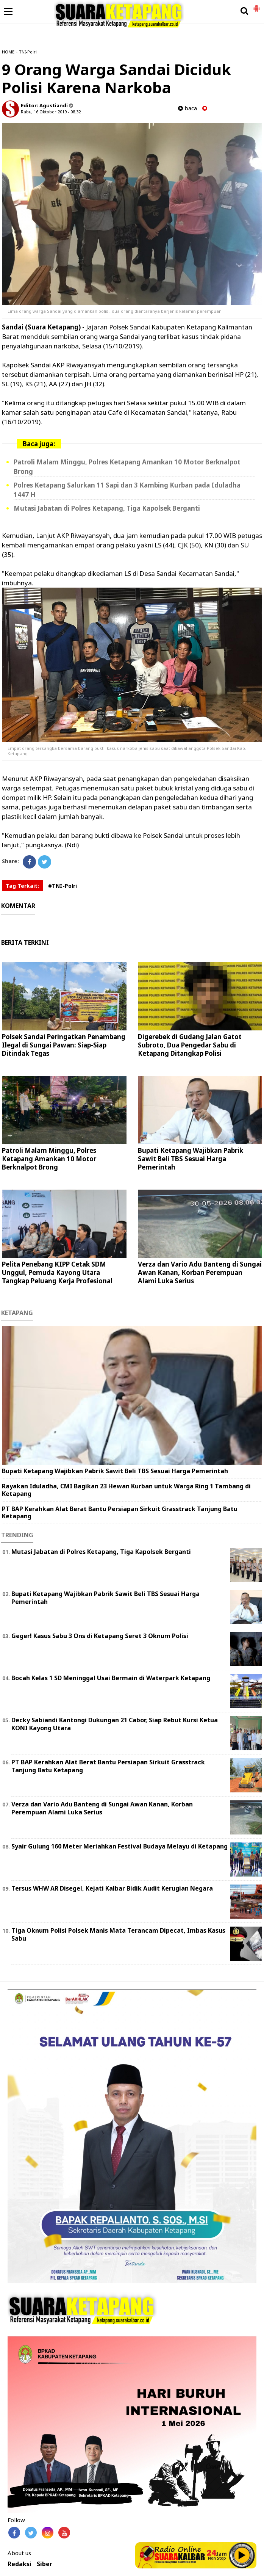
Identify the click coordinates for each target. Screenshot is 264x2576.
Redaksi (19, 2564)
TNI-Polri (28, 52)
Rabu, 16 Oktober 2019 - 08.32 (51, 111)
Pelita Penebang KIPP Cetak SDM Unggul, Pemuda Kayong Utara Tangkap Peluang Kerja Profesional (57, 1272)
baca (187, 108)
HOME (8, 52)
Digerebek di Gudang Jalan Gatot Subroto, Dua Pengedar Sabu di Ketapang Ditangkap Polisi (190, 1045)
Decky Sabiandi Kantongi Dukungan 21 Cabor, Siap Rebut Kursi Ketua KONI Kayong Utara (114, 1724)
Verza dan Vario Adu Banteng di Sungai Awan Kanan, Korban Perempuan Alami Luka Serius (200, 1272)
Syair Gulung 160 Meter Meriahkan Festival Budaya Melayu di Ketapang (119, 1846)
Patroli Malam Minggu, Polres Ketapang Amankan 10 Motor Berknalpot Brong (49, 1158)
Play (242, 2555)
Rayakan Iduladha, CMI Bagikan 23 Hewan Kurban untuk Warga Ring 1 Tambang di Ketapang (126, 1489)
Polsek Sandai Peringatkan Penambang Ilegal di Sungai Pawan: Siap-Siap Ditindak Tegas (63, 1045)
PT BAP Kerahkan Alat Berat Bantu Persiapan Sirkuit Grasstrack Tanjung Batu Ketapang (119, 1512)
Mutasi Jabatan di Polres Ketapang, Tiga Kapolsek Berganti (107, 508)
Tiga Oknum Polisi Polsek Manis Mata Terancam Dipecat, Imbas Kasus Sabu (118, 1934)
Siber (44, 2564)
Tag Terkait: (22, 885)
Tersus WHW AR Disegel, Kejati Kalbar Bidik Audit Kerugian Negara (112, 1888)
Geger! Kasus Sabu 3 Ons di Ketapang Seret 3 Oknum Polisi (99, 1636)
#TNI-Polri (62, 885)
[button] (256, 5)
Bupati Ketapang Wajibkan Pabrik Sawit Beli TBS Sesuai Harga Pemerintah (190, 1158)
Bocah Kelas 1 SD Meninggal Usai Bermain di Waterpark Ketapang (110, 1678)
